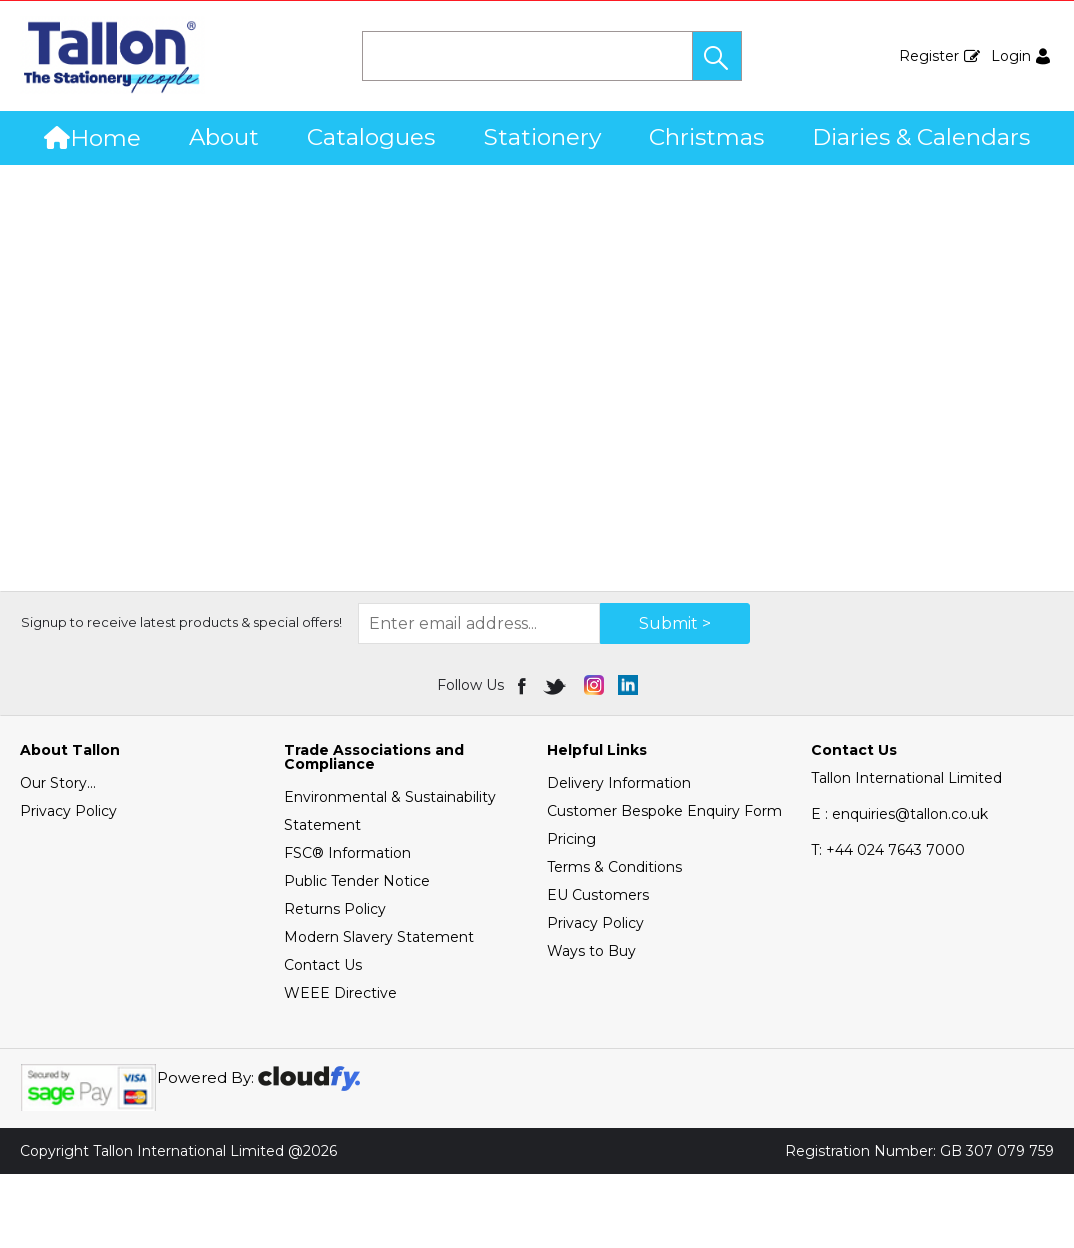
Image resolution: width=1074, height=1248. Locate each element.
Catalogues (371, 137)
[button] (717, 56)
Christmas (706, 137)
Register (929, 56)
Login (1011, 56)
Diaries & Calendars (921, 137)
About (224, 137)
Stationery (542, 137)
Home (92, 138)
